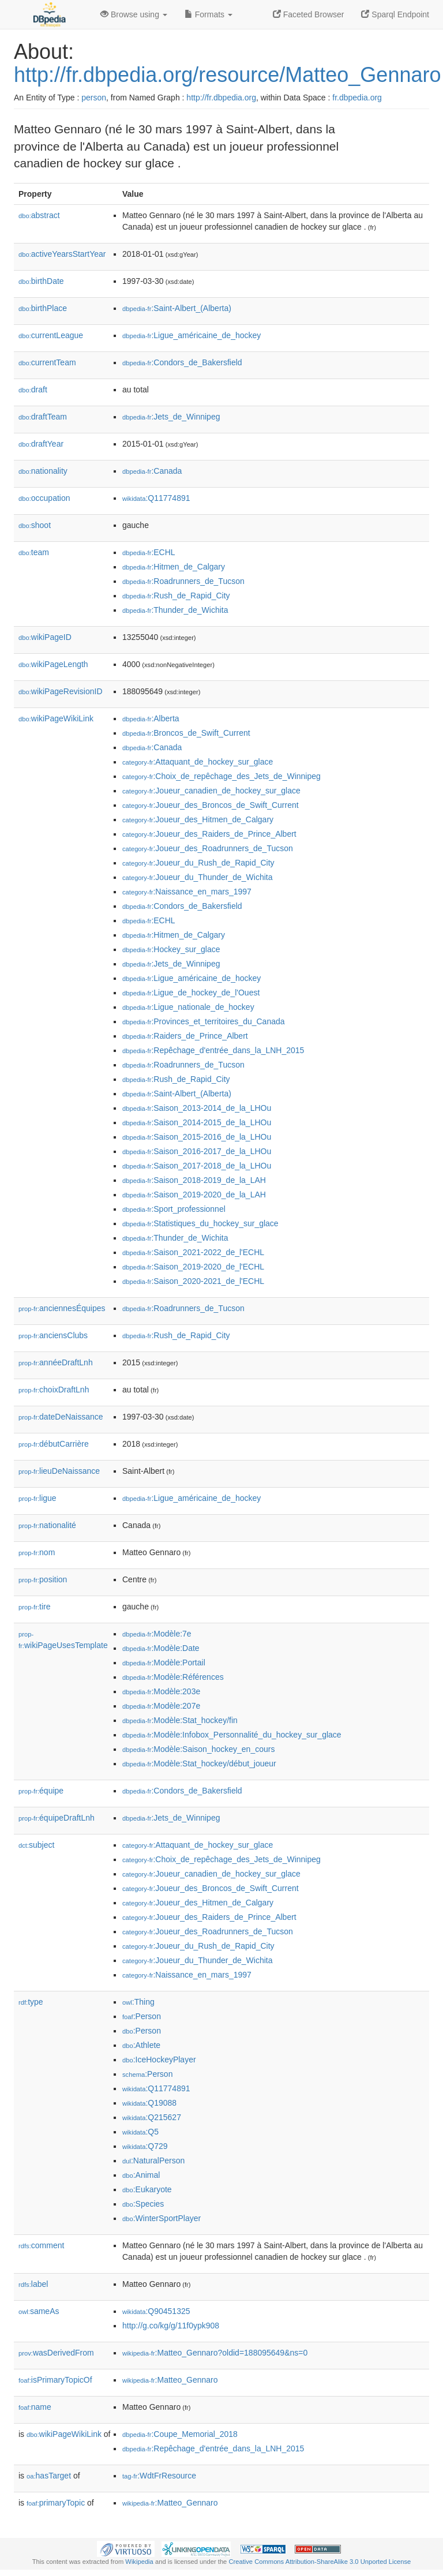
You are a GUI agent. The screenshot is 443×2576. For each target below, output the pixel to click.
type (30, 2001)
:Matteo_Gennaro (170, 2379)
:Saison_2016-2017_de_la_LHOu (196, 1151)
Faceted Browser (308, 14)
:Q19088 (149, 2102)
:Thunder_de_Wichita (175, 610)
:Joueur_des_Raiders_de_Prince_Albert (209, 833)
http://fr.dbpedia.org (221, 97)
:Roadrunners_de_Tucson (183, 581)
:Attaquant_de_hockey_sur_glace (197, 761)
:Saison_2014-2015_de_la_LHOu (196, 1122)
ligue (37, 1498)
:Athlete (141, 2045)
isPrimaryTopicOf (55, 2379)
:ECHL (148, 552)
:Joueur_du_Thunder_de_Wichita (197, 877)
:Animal (141, 2175)
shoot (34, 525)
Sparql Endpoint (395, 14)
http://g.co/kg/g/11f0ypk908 (170, 2325)
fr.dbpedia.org (357, 97)
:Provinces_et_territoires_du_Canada (203, 1021)
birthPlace (42, 308)
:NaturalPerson (153, 2160)
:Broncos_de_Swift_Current (186, 732)
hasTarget (49, 2475)
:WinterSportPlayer (161, 2218)
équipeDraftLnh (56, 1817)
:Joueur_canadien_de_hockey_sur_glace (211, 790)
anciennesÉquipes (61, 1308)
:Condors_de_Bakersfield (182, 362)
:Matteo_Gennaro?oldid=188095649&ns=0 (214, 2352)
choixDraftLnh (53, 1389)
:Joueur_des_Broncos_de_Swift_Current (210, 805)
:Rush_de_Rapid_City (176, 595)
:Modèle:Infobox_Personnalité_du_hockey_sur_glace (231, 1734)
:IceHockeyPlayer (159, 2059)
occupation (44, 498)
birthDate (41, 281)
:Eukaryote (147, 2189)
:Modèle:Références (173, 1677)
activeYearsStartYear (62, 254)
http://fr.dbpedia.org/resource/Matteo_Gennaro (227, 75)
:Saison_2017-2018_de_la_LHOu (196, 1165)
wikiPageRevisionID (60, 691)
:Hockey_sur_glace (171, 949)
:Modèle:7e (157, 1633)
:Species (143, 2203)
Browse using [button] (133, 14)
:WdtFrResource (159, 2475)
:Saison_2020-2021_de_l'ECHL (193, 1281)
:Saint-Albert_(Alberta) (176, 308)
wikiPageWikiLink (55, 718)
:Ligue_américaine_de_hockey (191, 335)
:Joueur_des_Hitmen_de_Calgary (197, 819)
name (34, 2407)
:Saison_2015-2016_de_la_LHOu (196, 1136)
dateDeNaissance (60, 1416)
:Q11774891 (156, 498)
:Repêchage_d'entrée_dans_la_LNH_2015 (213, 1050)
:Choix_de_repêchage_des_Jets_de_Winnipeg (221, 776)
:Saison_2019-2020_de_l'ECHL (193, 1266)
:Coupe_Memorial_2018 (180, 2434)
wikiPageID (45, 637)
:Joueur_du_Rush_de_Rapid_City (198, 862)
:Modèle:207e (161, 1705)
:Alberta (150, 718)
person (93, 97)
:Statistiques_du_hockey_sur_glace (200, 1223)
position (42, 1579)
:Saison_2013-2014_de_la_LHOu (196, 1108)
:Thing (138, 2001)
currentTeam (47, 362)
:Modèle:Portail (163, 1662)
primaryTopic (56, 2502)
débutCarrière (53, 1443)
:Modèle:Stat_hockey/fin (180, 1720)
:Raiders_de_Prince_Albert (185, 1035)
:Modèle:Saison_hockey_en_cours (198, 1749)
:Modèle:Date (161, 1648)
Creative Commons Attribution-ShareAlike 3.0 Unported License (319, 2561)
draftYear (40, 443)
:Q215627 (151, 2117)
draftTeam (42, 416)
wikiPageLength (53, 664)
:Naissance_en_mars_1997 (186, 891)
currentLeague (50, 335)
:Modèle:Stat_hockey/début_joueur (199, 1763)
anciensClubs (53, 1335)
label (33, 2284)
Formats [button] (208, 14)
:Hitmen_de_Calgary (173, 566)
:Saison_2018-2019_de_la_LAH (194, 1180)
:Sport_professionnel (174, 1209)
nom (36, 1552)
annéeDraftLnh (55, 1362)
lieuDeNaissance (59, 1471)
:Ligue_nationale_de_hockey (188, 1007)
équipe (40, 1790)
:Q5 (140, 2131)
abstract (39, 215)
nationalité (47, 1525)
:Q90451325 (156, 2311)
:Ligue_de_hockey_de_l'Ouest (191, 992)
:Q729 (145, 2146)
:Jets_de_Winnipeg (171, 416)
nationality (42, 470)
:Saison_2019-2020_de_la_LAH (194, 1194)
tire (34, 1606)
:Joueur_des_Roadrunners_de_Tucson (207, 848)
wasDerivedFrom (56, 2352)
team (33, 552)
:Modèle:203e (161, 1691)
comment (41, 2245)
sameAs (38, 2311)
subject (36, 1844)
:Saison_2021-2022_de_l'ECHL (193, 1252)
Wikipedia (139, 2561)
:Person (141, 2016)
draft (32, 389)
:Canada (152, 470)
